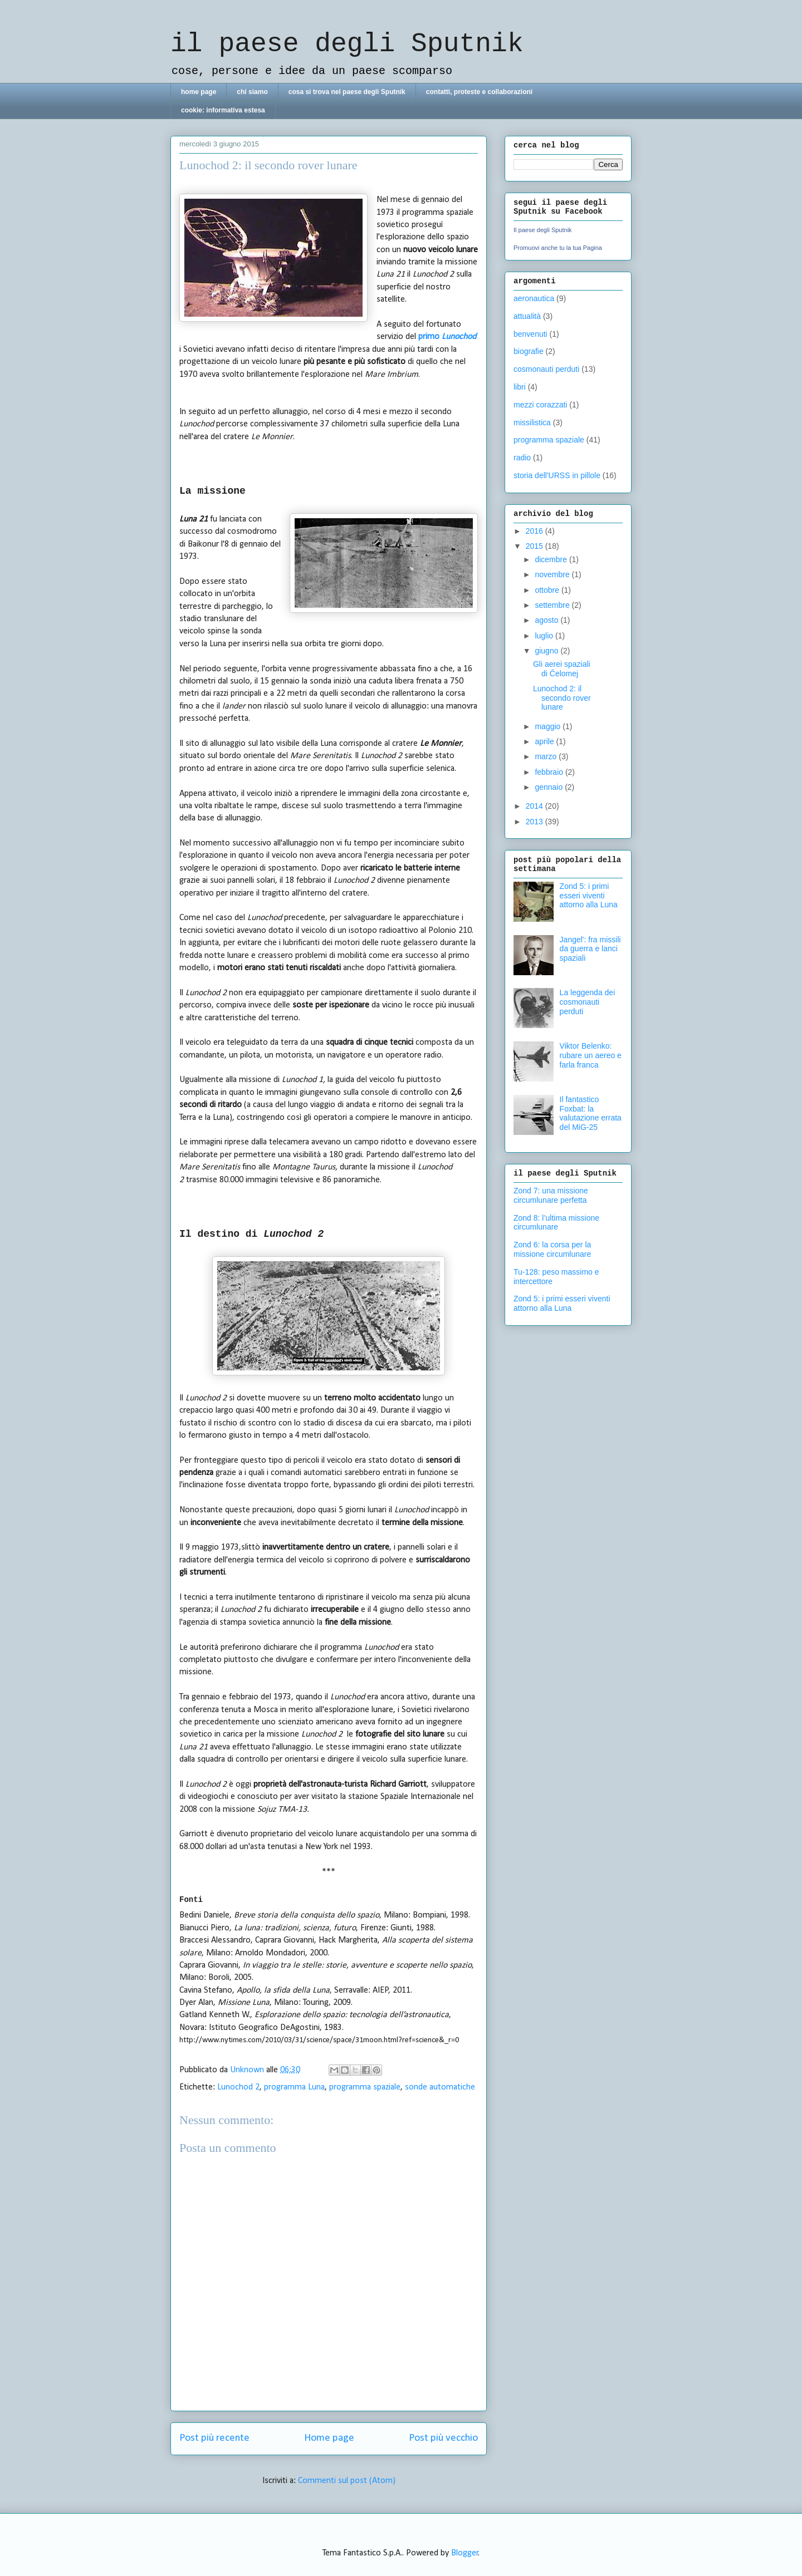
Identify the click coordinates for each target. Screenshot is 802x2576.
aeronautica (534, 298)
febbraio (550, 772)
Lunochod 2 (238, 2087)
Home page (329, 2438)
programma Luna (294, 2087)
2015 (535, 546)
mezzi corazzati (540, 404)
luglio (545, 635)
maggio (549, 726)
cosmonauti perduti (546, 369)
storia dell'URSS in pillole (557, 475)
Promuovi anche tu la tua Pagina (558, 247)
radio (522, 457)
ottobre (548, 590)
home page (198, 92)
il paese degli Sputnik (347, 44)
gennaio (550, 787)
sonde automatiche (440, 2087)
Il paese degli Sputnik (543, 230)
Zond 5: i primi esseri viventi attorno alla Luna (589, 896)
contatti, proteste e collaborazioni (479, 92)
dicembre (552, 559)
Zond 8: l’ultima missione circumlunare (556, 1222)
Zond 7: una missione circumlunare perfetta (551, 1195)
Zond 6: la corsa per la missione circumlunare (552, 1249)
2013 (535, 821)
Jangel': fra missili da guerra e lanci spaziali (590, 949)
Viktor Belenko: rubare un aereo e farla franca (591, 1055)
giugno (547, 650)
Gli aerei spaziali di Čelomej (561, 669)
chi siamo (252, 92)
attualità (527, 316)
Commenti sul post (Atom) (346, 2480)
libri (520, 386)
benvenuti (530, 334)
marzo (547, 756)
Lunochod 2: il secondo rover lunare (562, 698)
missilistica (532, 422)
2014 (535, 806)
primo (447, 336)
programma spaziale (364, 2087)
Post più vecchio (443, 2438)
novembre (553, 574)
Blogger (464, 2553)
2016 (535, 531)
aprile (545, 741)
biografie (529, 351)
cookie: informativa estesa (223, 110)
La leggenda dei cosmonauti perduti (587, 1002)
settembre (553, 605)
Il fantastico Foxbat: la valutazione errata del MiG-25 (591, 1113)
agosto (547, 620)
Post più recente (214, 2438)
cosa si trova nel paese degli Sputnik (346, 92)
